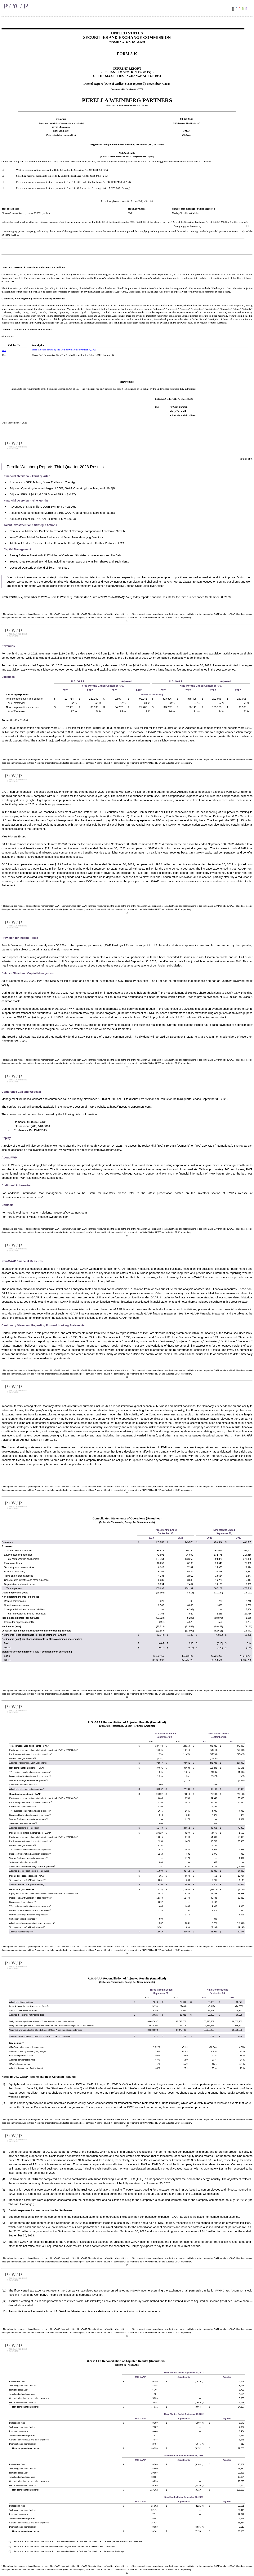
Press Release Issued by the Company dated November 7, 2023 (64, 349)
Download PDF (240, 9)
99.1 (4, 350)
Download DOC (237, 9)
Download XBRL (246, 9)
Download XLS (243, 9)
